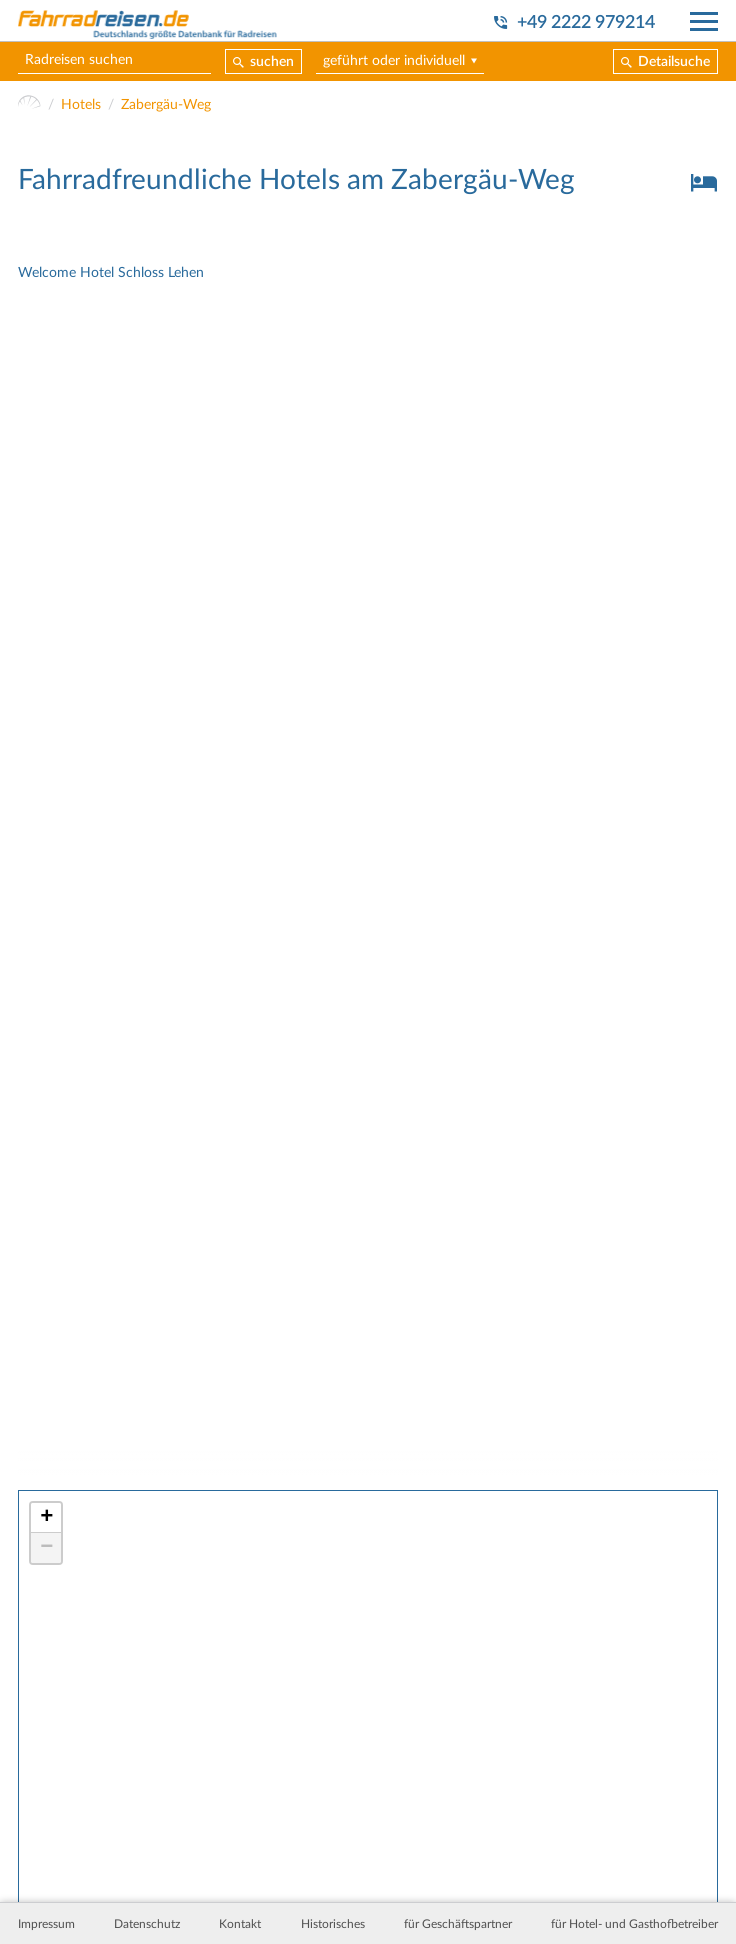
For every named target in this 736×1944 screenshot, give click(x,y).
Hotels (81, 105)
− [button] (46, 1548)
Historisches (333, 1924)
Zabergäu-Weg (166, 105)
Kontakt (240, 1924)
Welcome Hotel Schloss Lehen (111, 273)
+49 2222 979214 (586, 22)
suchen (272, 62)
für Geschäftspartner (458, 1924)
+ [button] (46, 1518)
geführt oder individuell (394, 61)
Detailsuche (674, 62)
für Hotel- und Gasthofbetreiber (634, 1924)
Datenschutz (147, 1924)
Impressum (46, 1924)
